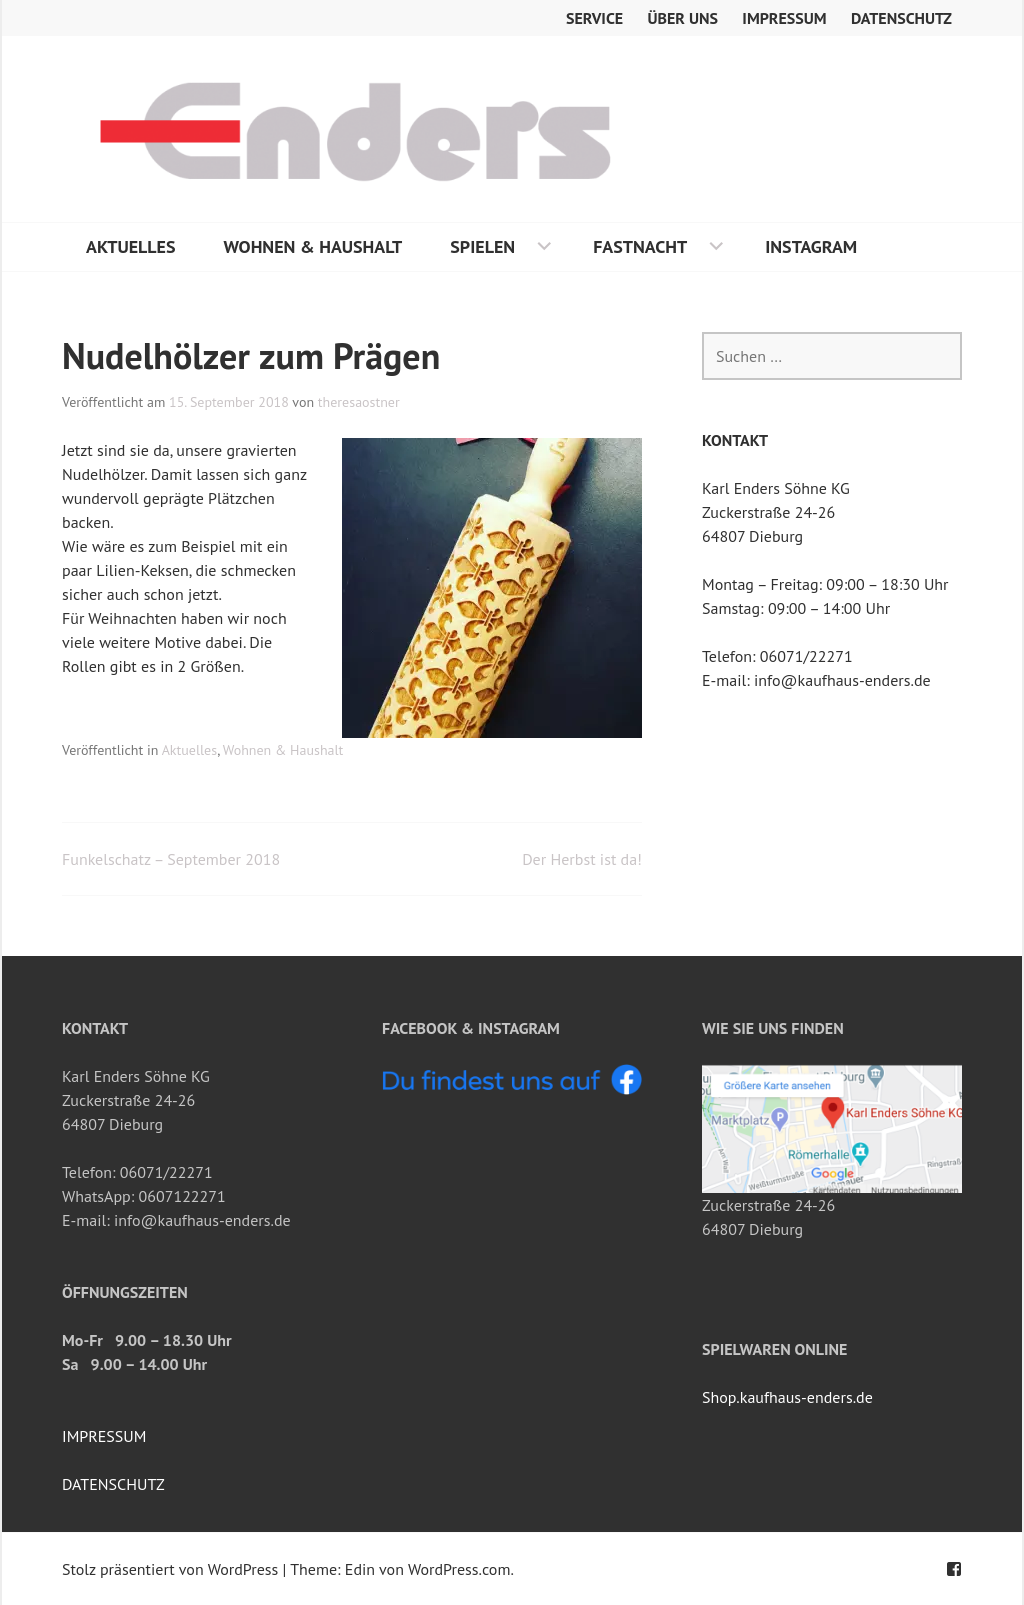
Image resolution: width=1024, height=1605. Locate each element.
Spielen (482, 246)
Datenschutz (901, 18)
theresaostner (359, 402)
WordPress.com (459, 1569)
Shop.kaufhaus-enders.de (787, 1397)
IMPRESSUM (104, 1436)
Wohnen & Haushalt (313, 246)
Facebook (954, 1569)
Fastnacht (640, 246)
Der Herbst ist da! (582, 859)
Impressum (784, 18)
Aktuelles (131, 246)
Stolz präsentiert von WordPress (170, 1569)
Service (594, 18)
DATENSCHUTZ (113, 1484)
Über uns (683, 18)
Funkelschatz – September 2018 (171, 859)
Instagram (811, 246)
